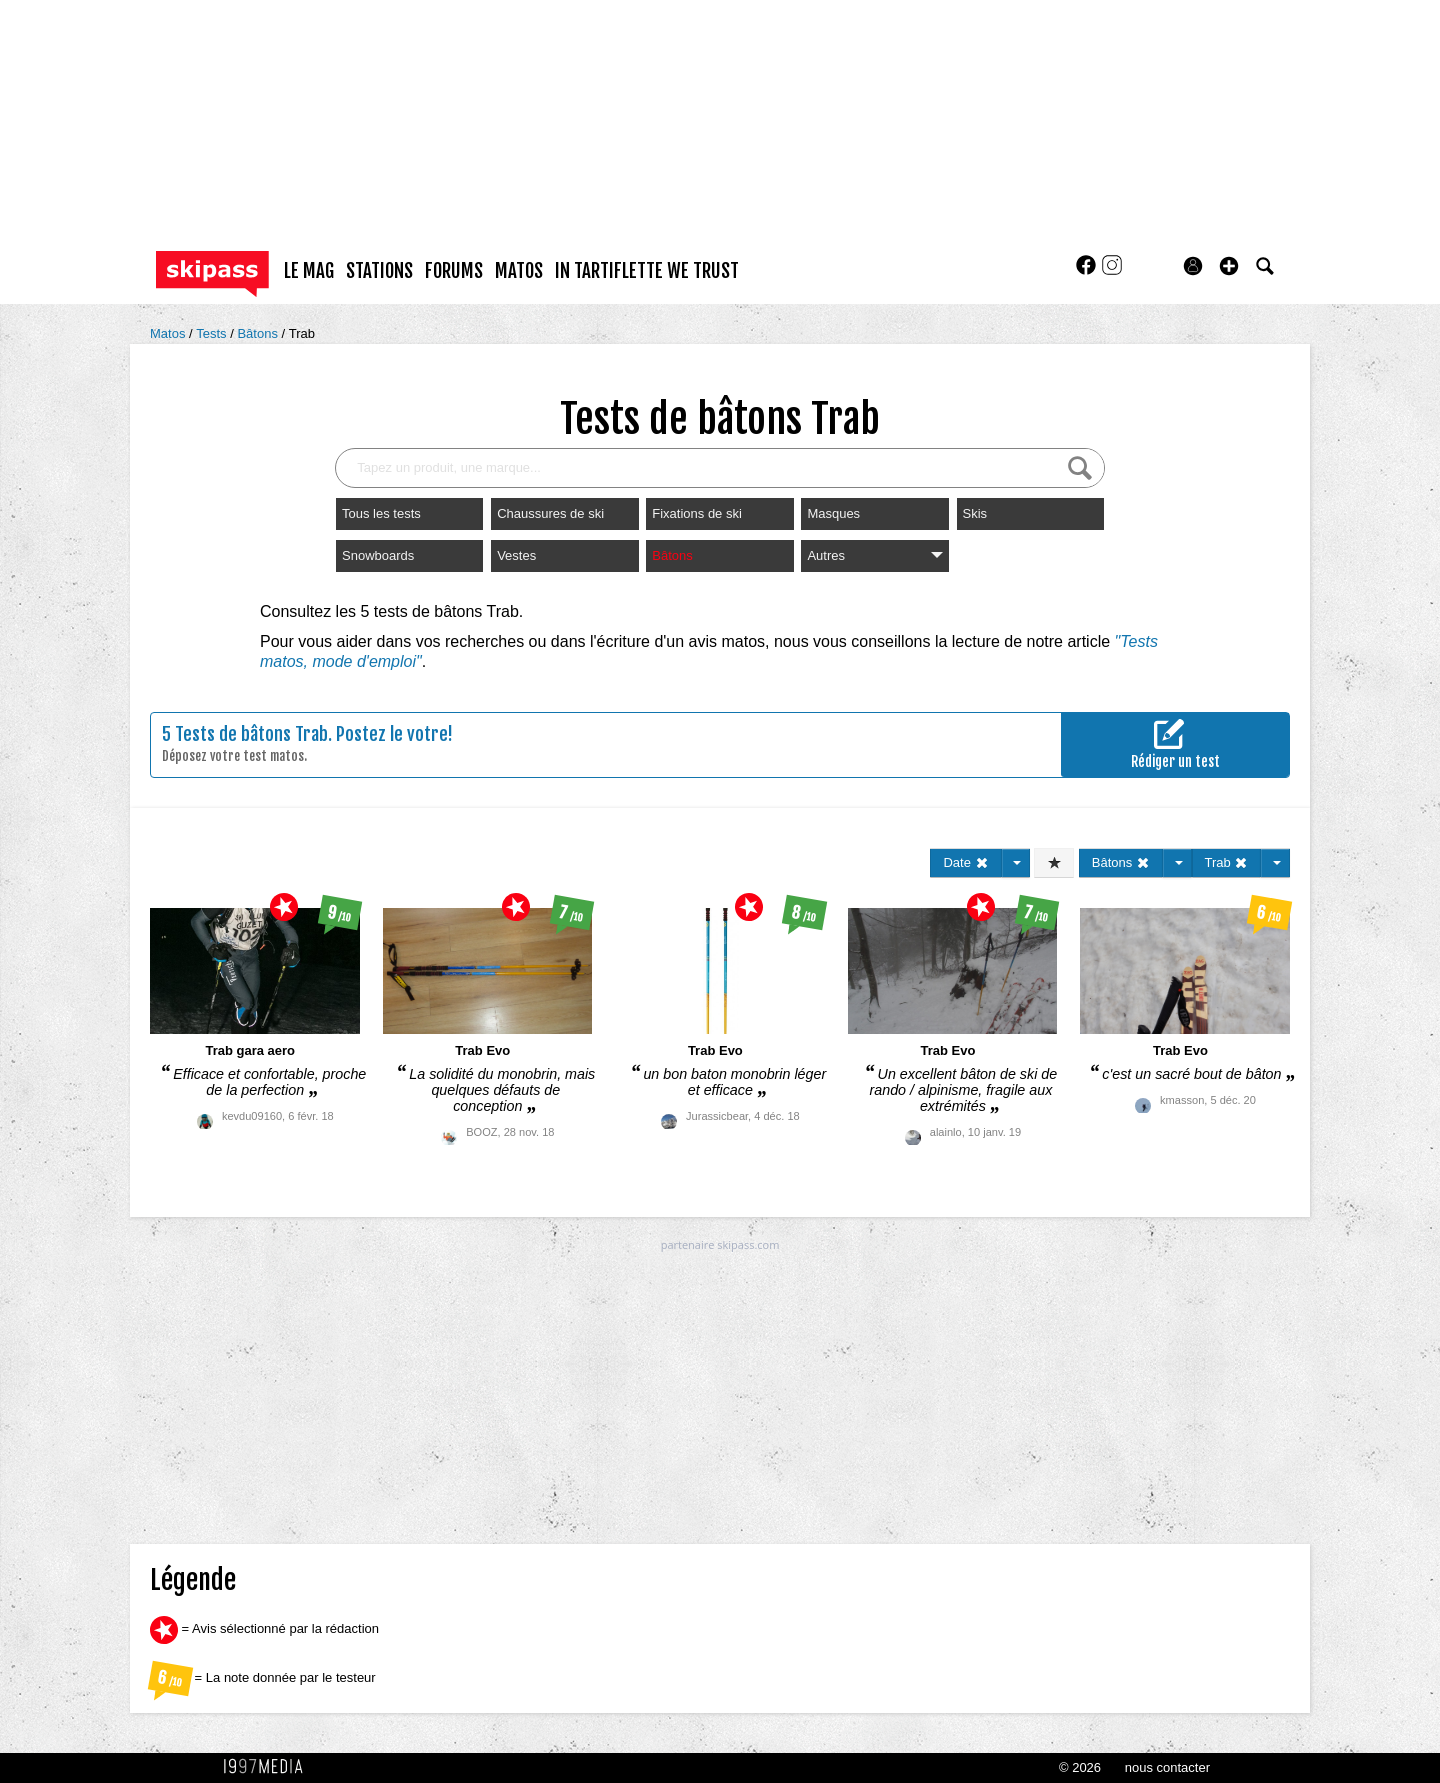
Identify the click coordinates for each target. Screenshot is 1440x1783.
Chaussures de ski (550, 513)
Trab (302, 333)
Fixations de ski (697, 513)
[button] (1229, 266)
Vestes (516, 555)
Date (965, 862)
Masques (833, 513)
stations (379, 271)
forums (454, 271)
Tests (213, 333)
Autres (874, 555)
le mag (309, 271)
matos (519, 271)
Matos (169, 333)
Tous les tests (381, 513)
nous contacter (1167, 1767)
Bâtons (259, 333)
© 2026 (1080, 1767)
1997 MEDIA (269, 1767)
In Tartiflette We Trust (647, 271)
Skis (975, 513)
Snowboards (378, 555)
